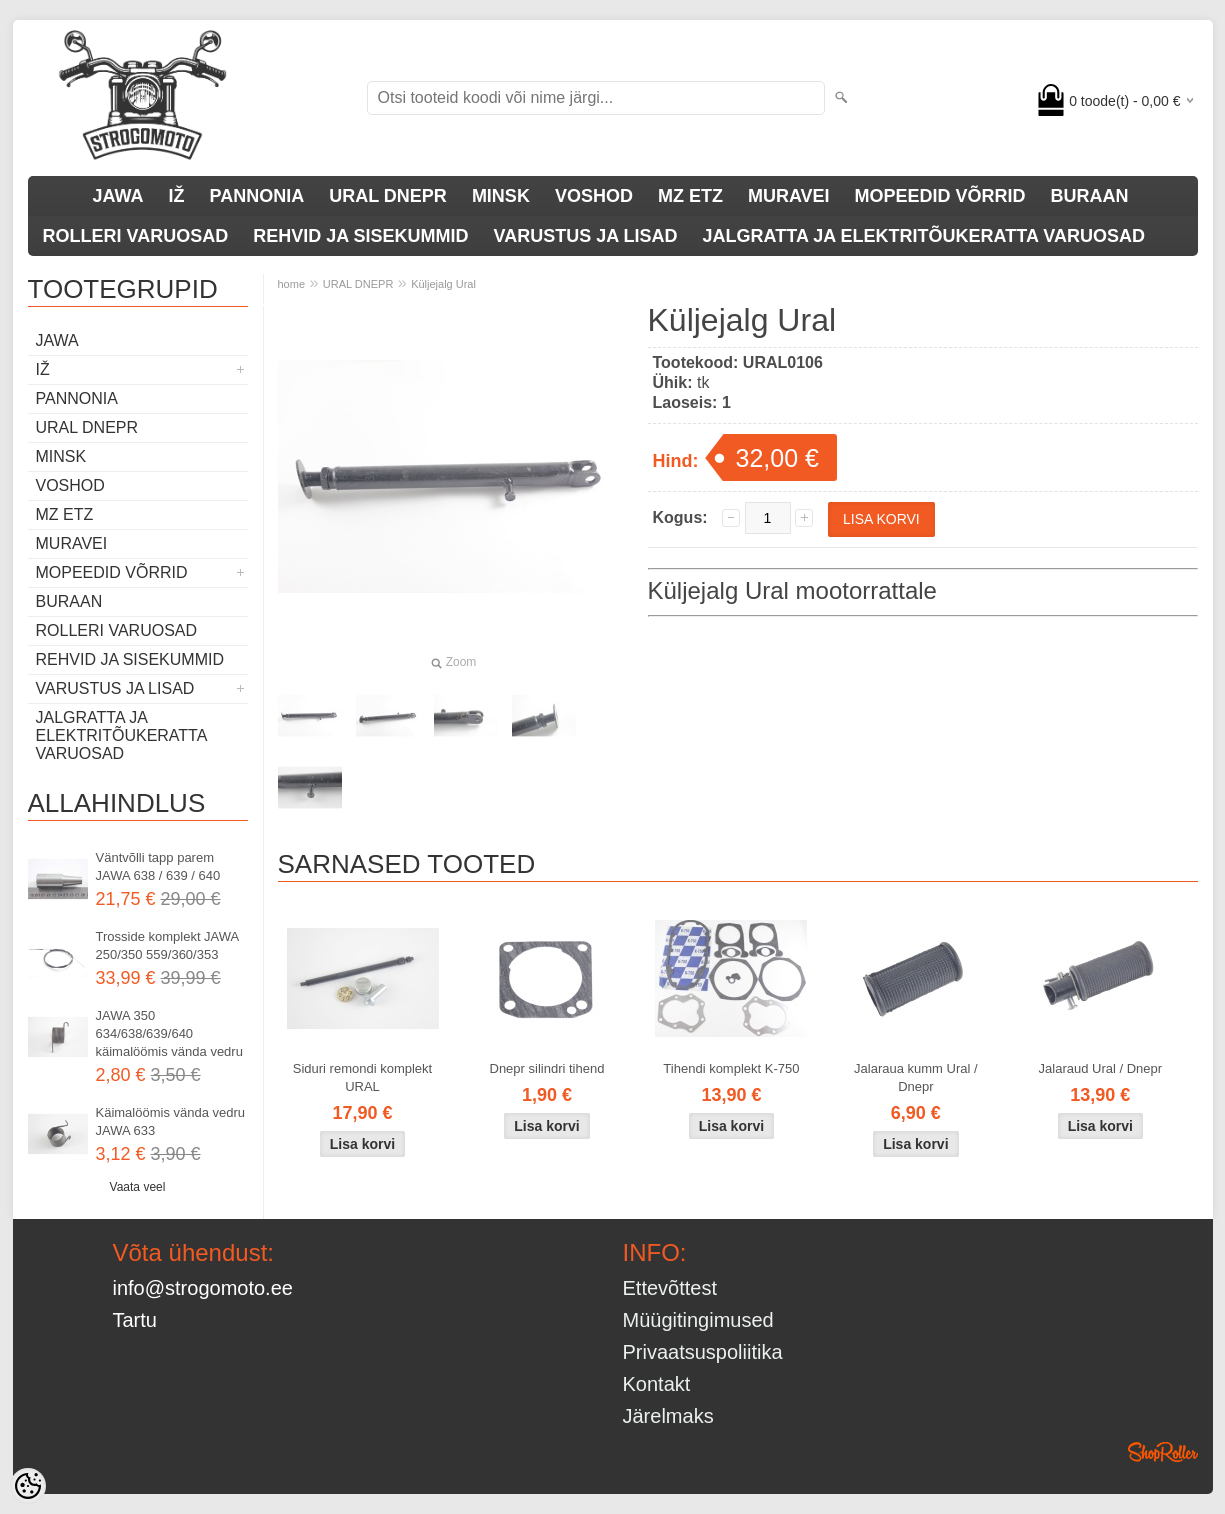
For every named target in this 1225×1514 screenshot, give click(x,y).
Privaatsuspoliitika (703, 1352)
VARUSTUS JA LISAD (586, 236)
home (292, 284)
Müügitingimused (698, 1320)
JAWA (118, 196)
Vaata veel (138, 1187)
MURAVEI (789, 196)
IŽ (177, 196)
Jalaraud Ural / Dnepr (1101, 1068)
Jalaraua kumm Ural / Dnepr (916, 1077)
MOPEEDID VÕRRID (940, 196)
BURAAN (1090, 196)
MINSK (501, 196)
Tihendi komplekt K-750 (731, 1068)
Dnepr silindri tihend (547, 1068)
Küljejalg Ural (443, 284)
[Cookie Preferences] (28, 1486)
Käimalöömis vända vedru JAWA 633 (171, 1121)
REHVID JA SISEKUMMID (360, 236)
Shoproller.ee (1163, 1452)
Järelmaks (668, 1416)
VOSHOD (594, 196)
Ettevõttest (670, 1288)
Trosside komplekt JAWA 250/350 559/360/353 (167, 945)
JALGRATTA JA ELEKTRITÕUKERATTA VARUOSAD (924, 236)
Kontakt (657, 1384)
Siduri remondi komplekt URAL (362, 1077)
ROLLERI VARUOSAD (136, 236)
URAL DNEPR (388, 196)
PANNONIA (257, 196)
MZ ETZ (690, 196)
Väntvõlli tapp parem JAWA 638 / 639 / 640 (158, 866)
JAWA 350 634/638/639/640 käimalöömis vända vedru (169, 1033)
